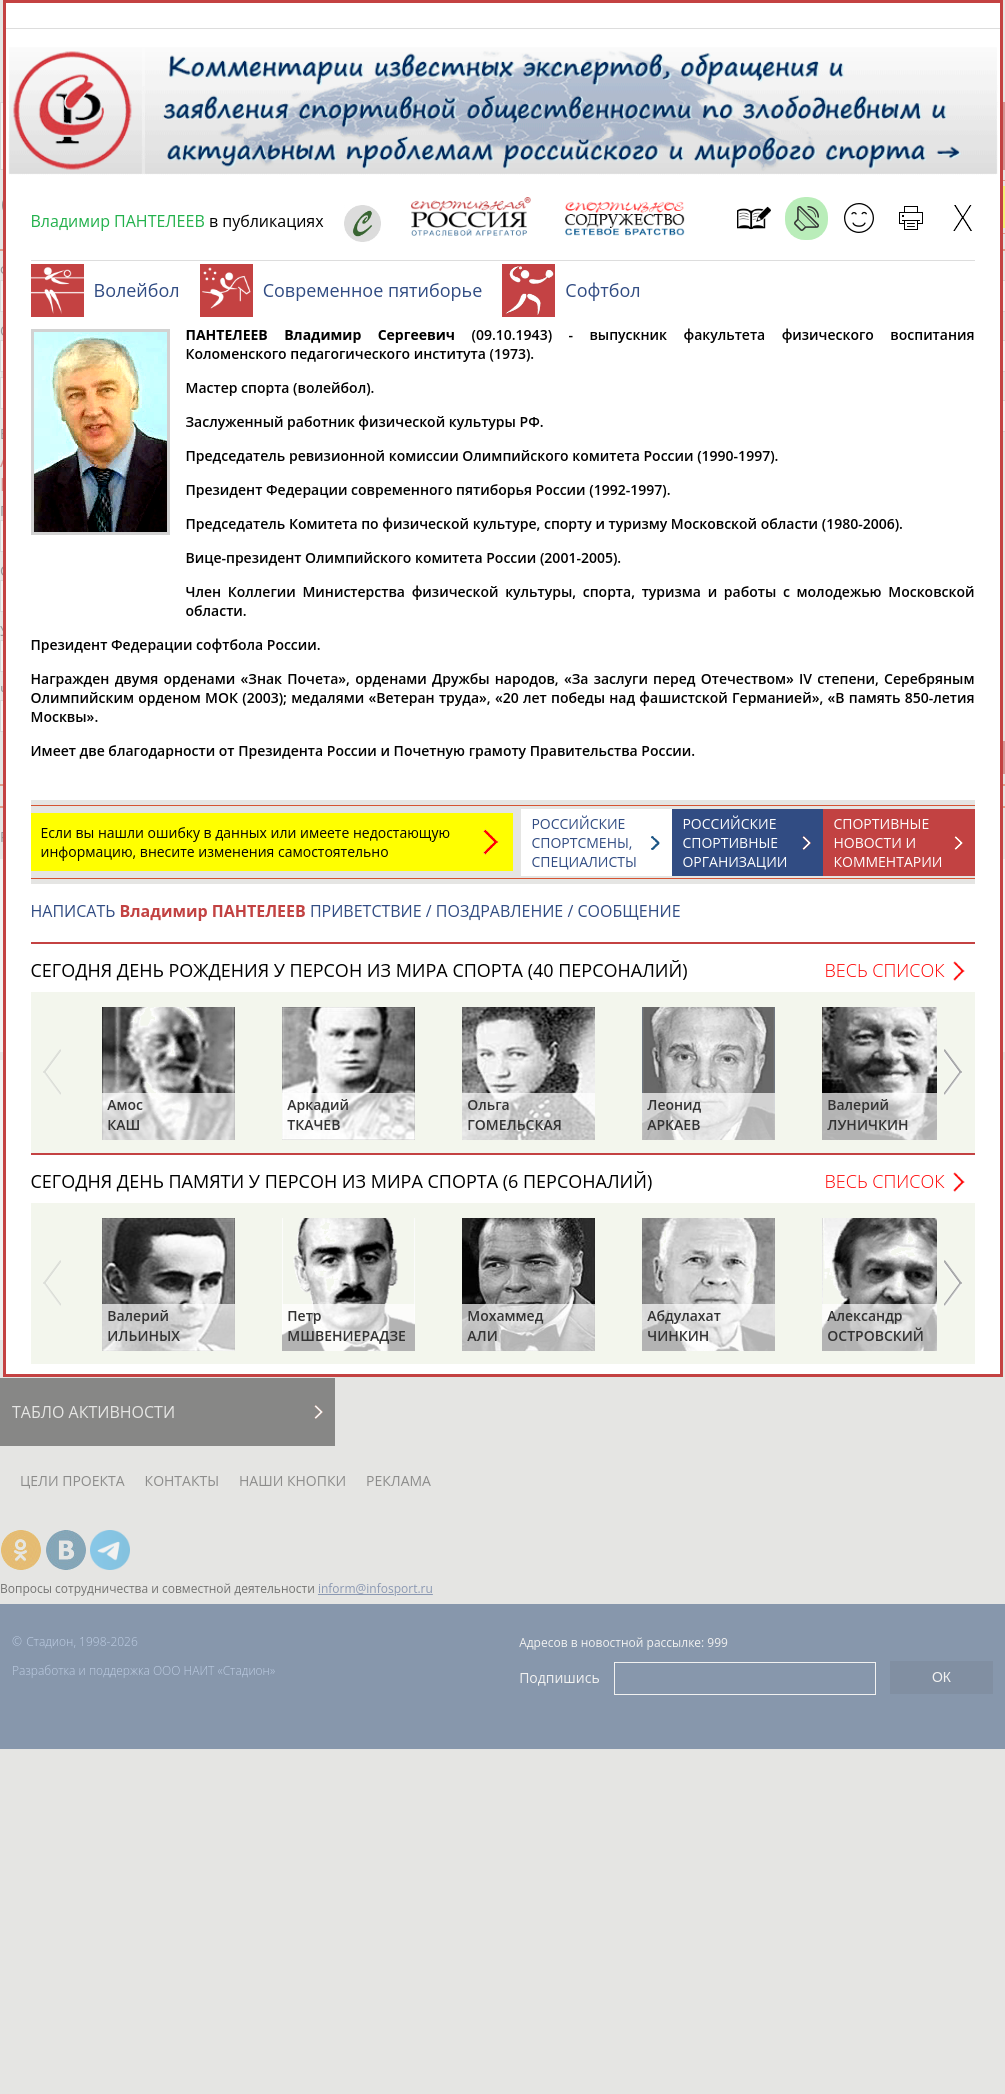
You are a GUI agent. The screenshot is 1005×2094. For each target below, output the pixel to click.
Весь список (884, 980)
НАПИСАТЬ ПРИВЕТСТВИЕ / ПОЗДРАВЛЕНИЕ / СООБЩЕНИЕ (356, 921)
